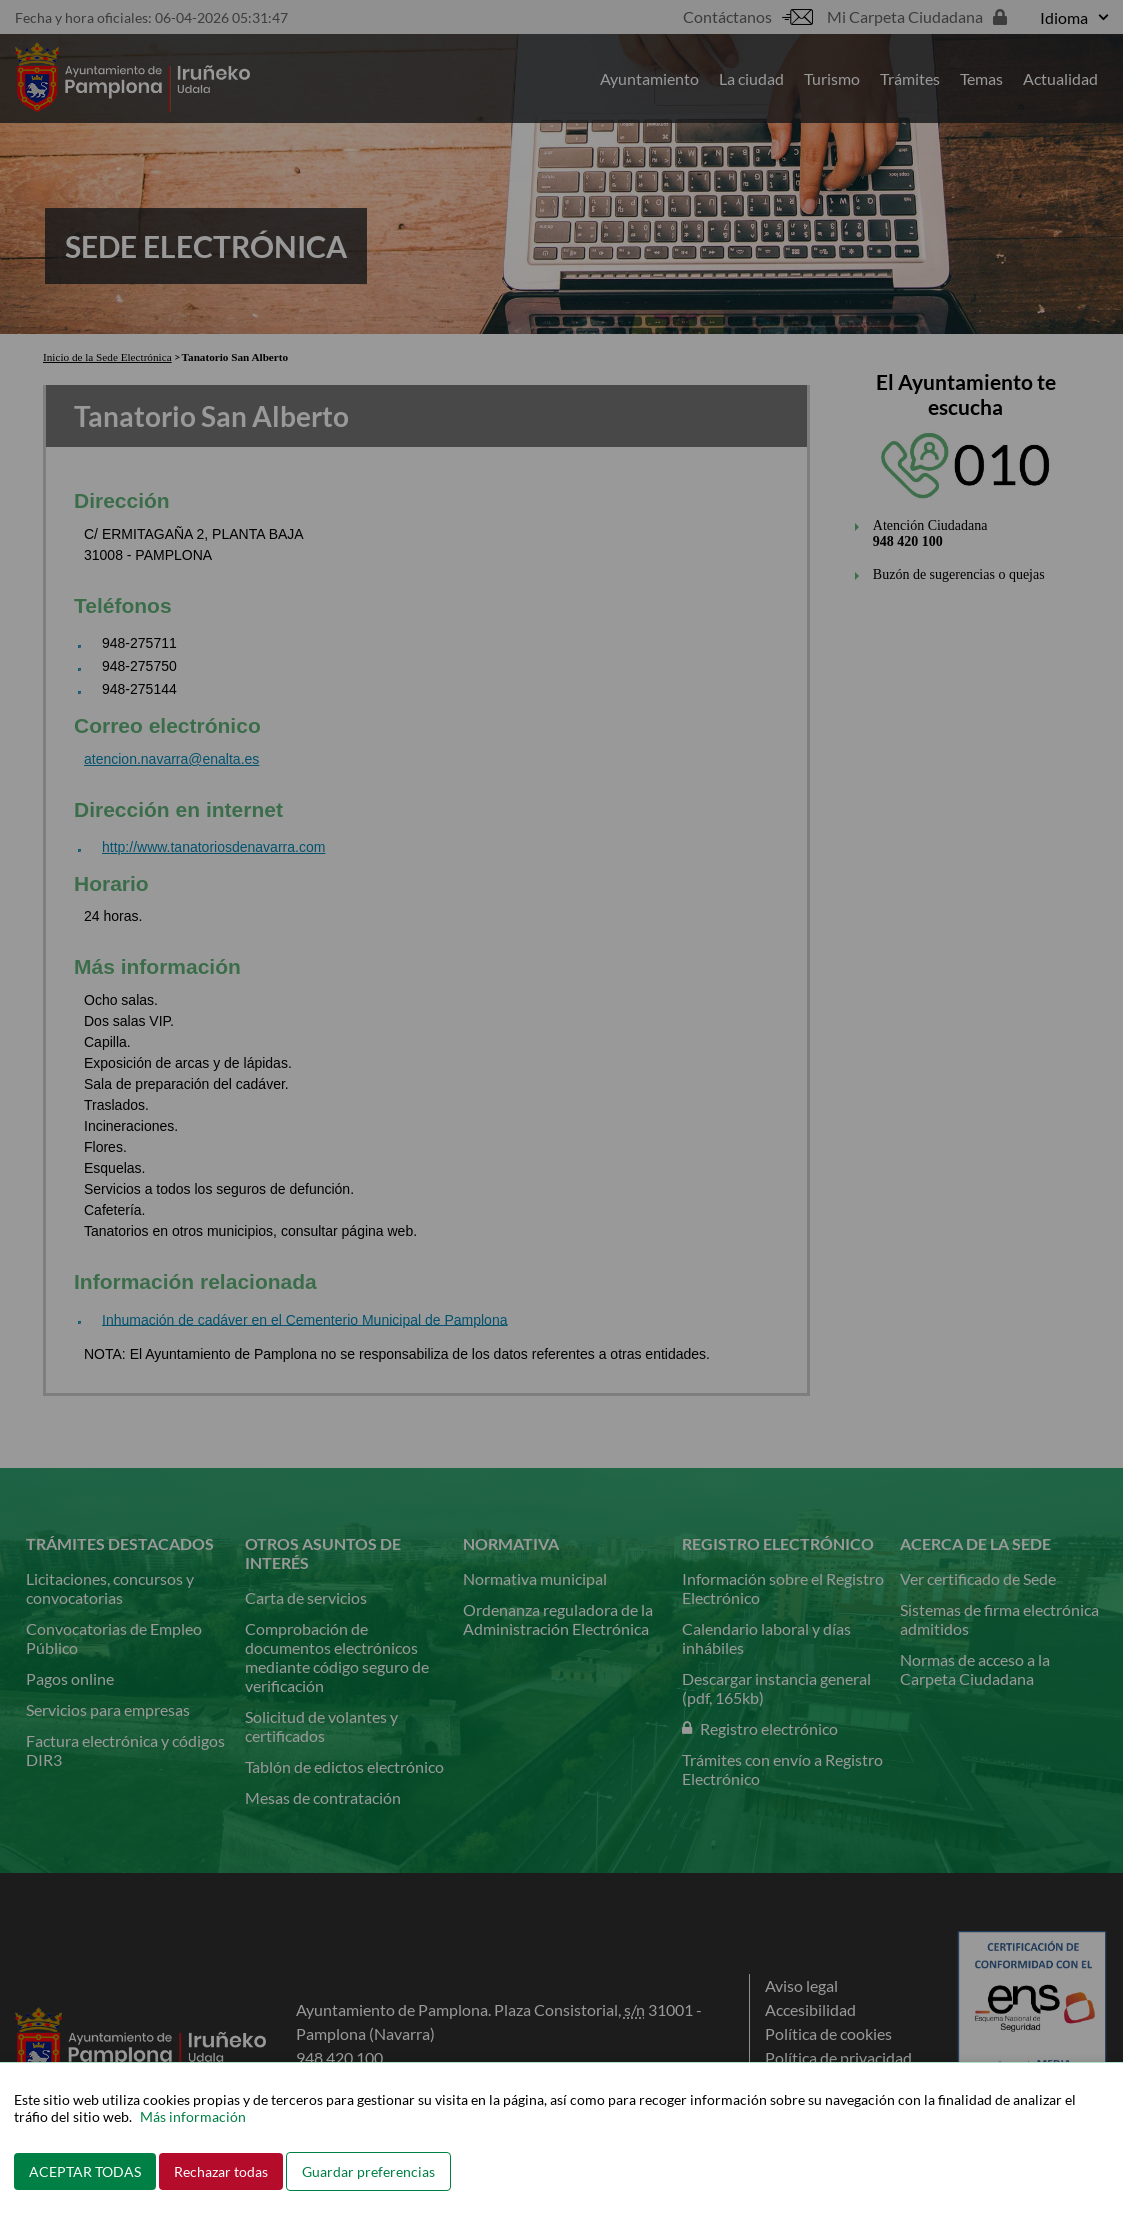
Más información (193, 2116)
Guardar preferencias (368, 2171)
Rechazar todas (221, 2171)
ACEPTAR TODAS (85, 2171)
